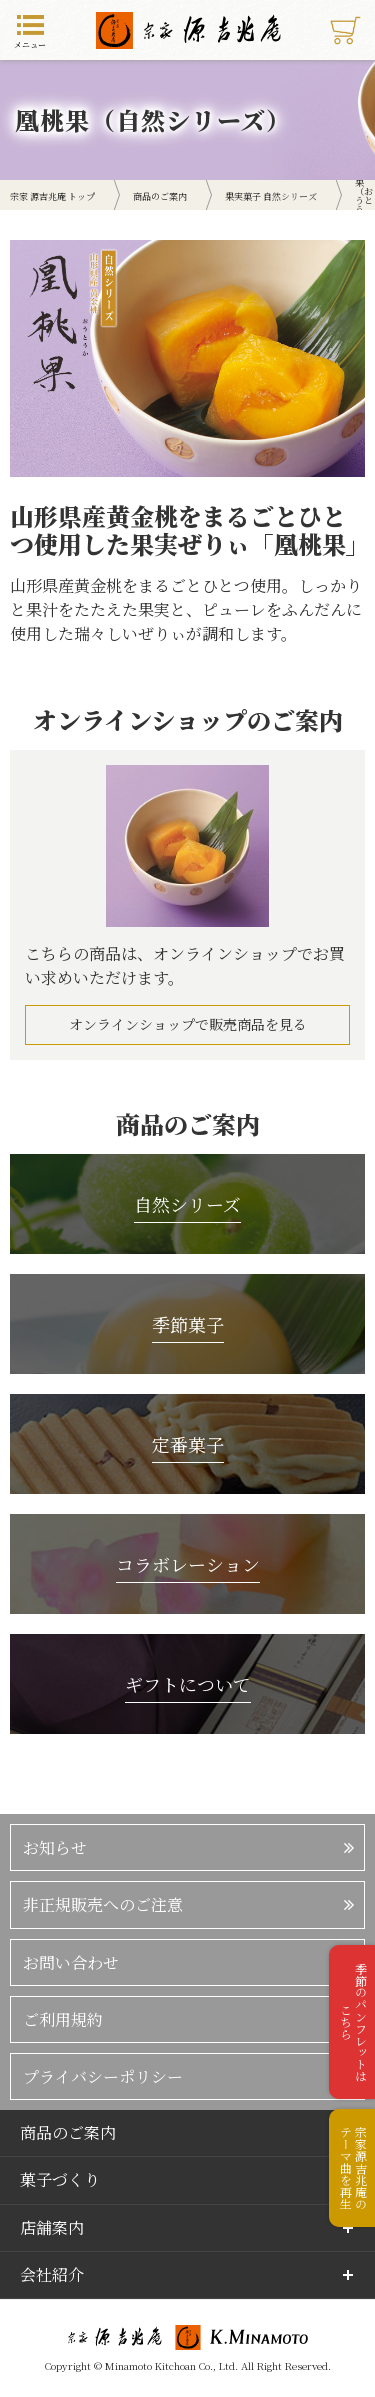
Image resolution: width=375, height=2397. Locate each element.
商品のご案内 (68, 2132)
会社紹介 (52, 2274)
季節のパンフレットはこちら (353, 2022)
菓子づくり (60, 2179)
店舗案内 (52, 2227)
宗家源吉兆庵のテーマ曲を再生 (353, 2168)
